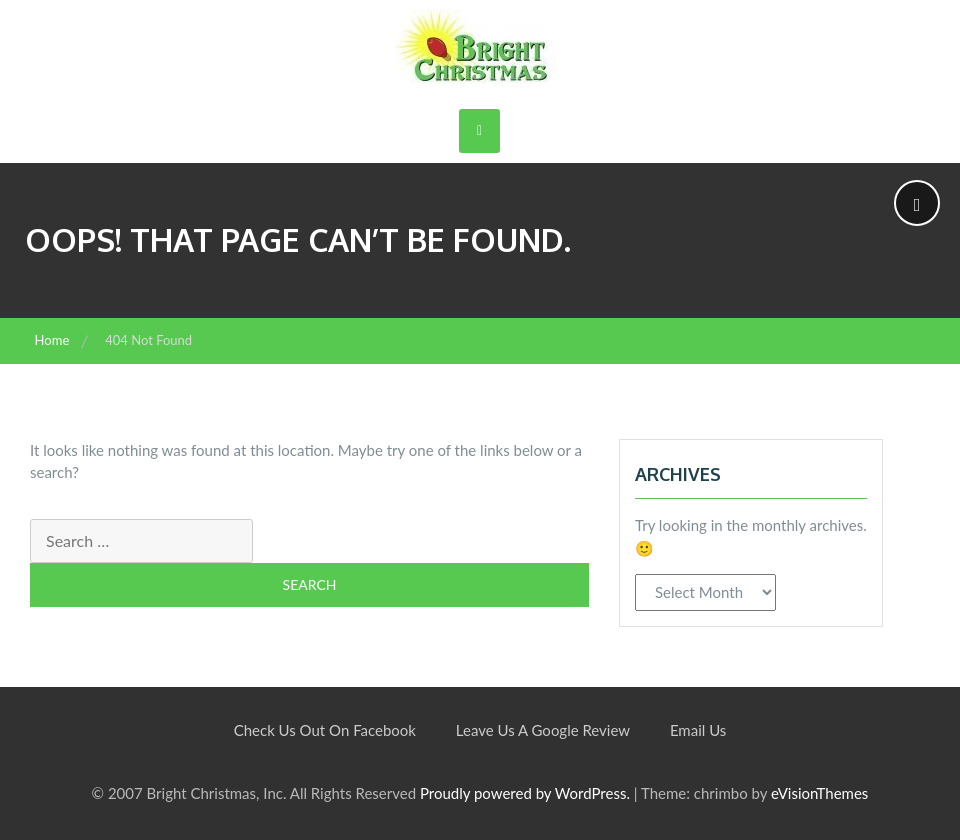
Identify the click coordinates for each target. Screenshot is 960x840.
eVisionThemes (819, 793)
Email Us (698, 730)
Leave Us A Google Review (543, 730)
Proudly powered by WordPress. (525, 793)
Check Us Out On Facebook (325, 730)
